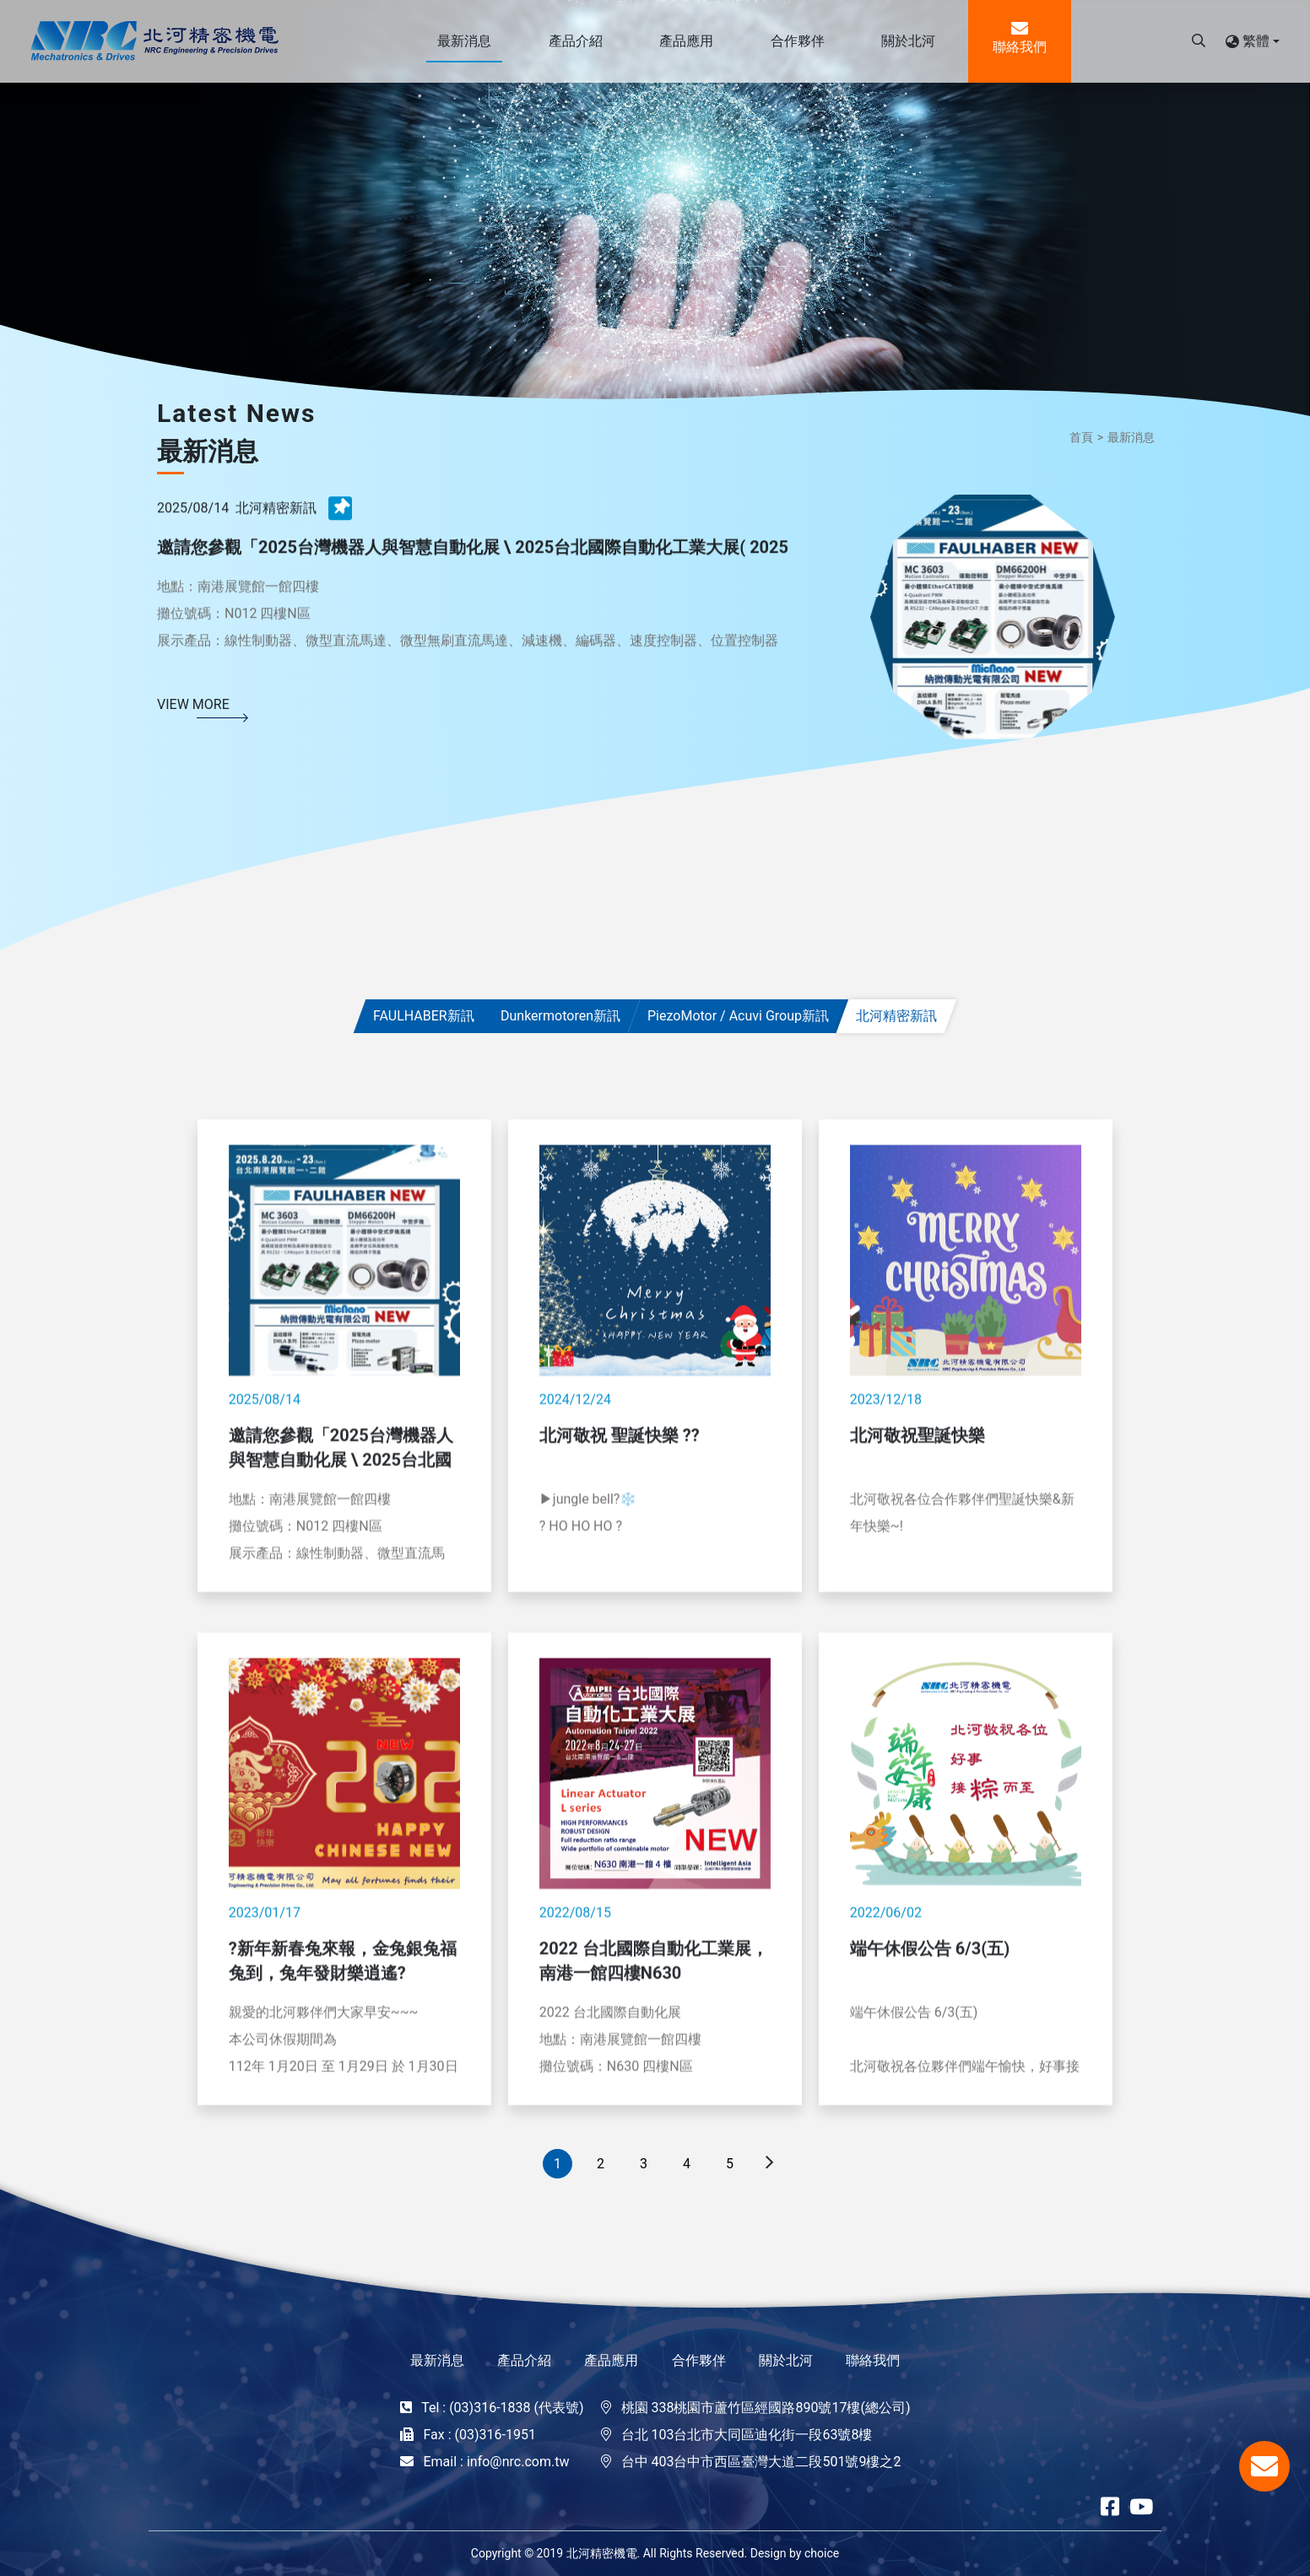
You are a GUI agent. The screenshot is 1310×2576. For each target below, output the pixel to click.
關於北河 (786, 2360)
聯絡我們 (873, 2360)
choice (821, 2553)
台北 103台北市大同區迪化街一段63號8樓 (747, 2435)
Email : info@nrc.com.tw (496, 2462)
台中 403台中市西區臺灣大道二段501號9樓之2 (761, 2462)
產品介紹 (524, 2360)
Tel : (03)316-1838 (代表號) (502, 2408)
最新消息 (1131, 437)
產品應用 (611, 2360)
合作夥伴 (699, 2360)
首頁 (1081, 437)
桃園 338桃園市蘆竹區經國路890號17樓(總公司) (766, 2408)
